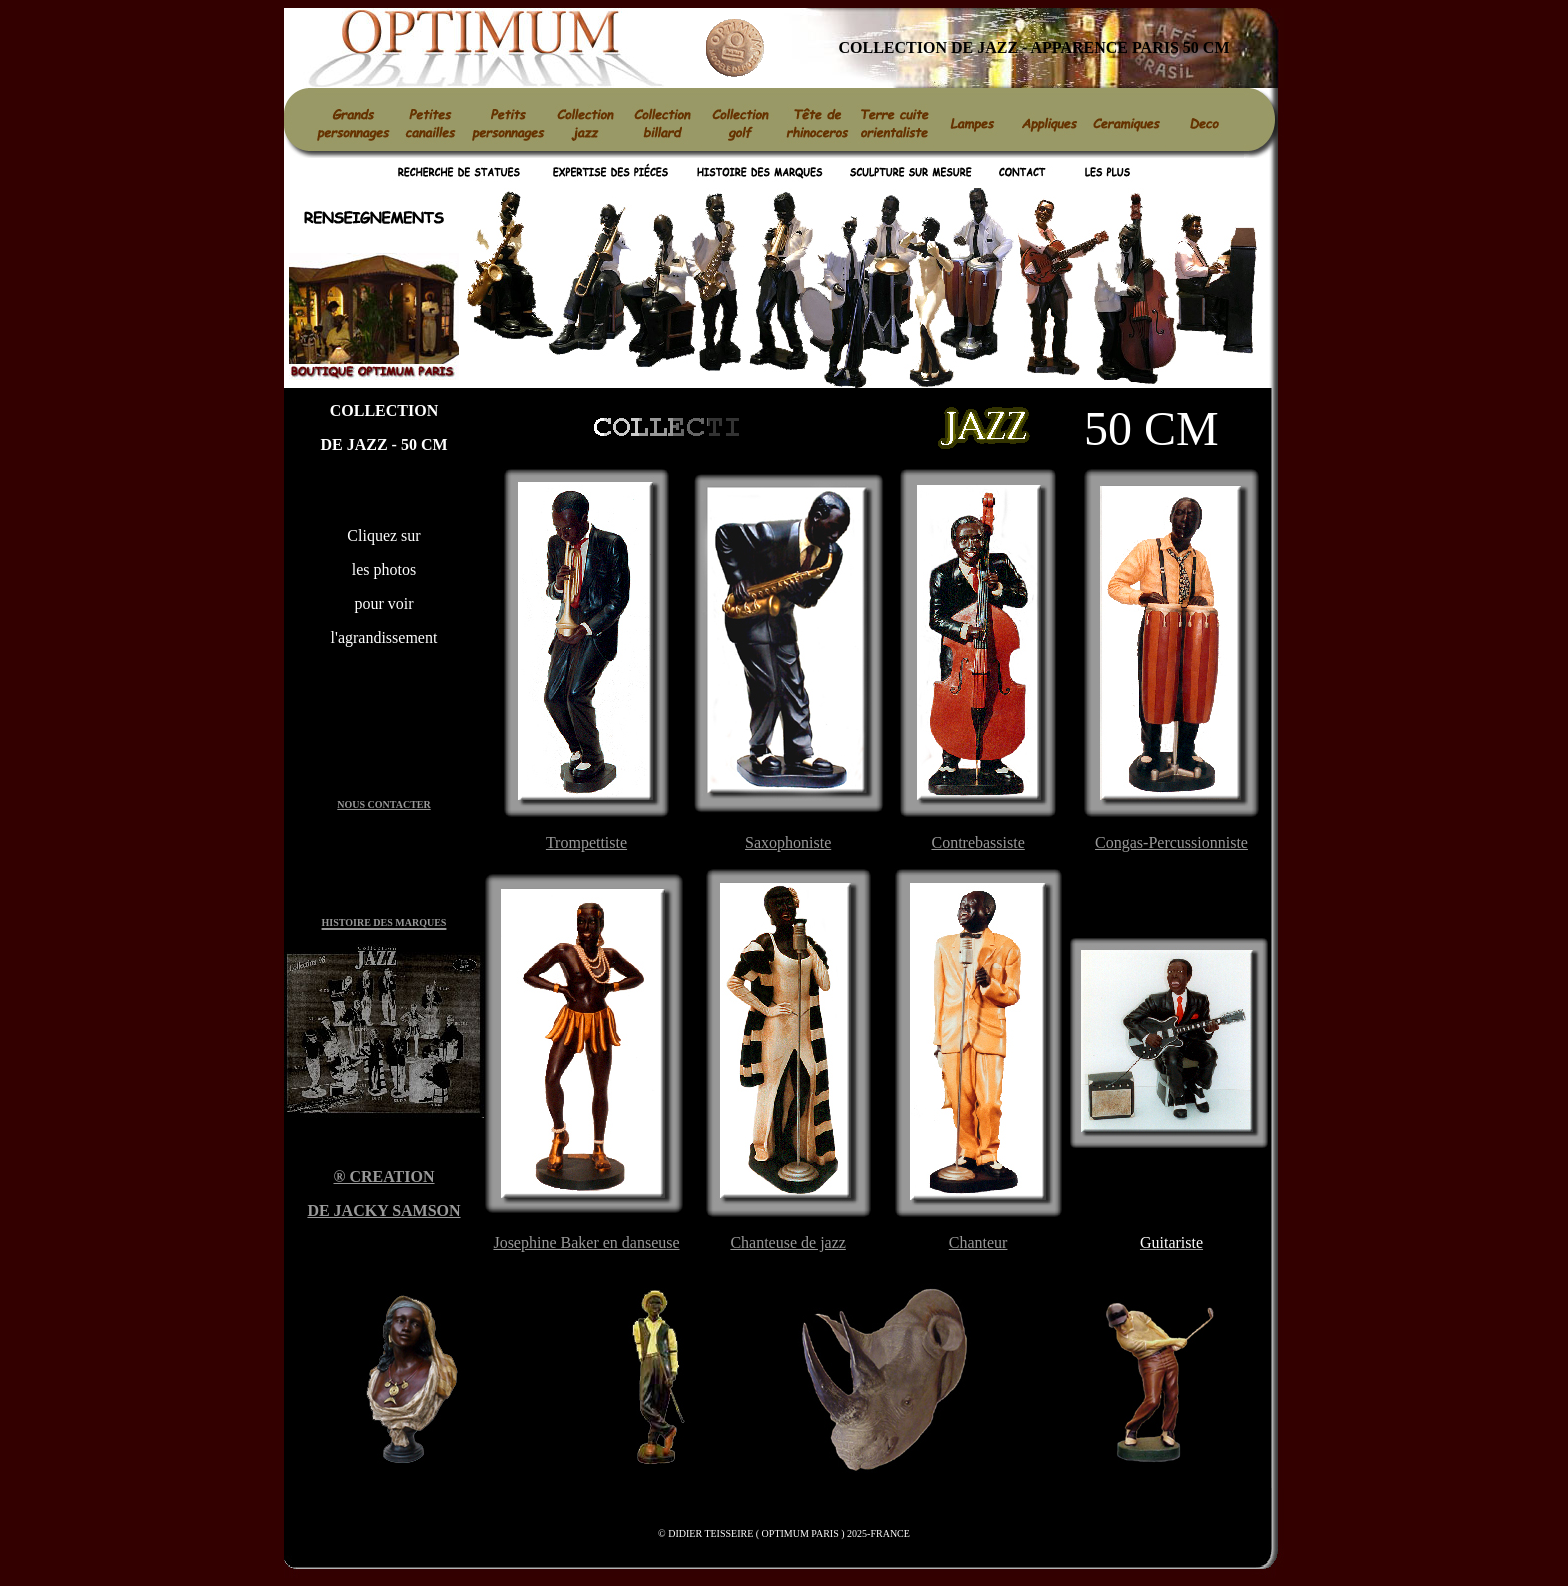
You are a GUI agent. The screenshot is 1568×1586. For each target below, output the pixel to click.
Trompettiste (586, 842)
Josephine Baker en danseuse (586, 1242)
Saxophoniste (788, 842)
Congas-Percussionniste (1171, 842)
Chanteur (978, 1242)
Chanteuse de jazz (788, 1242)
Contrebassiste (977, 842)
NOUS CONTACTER (383, 804)
